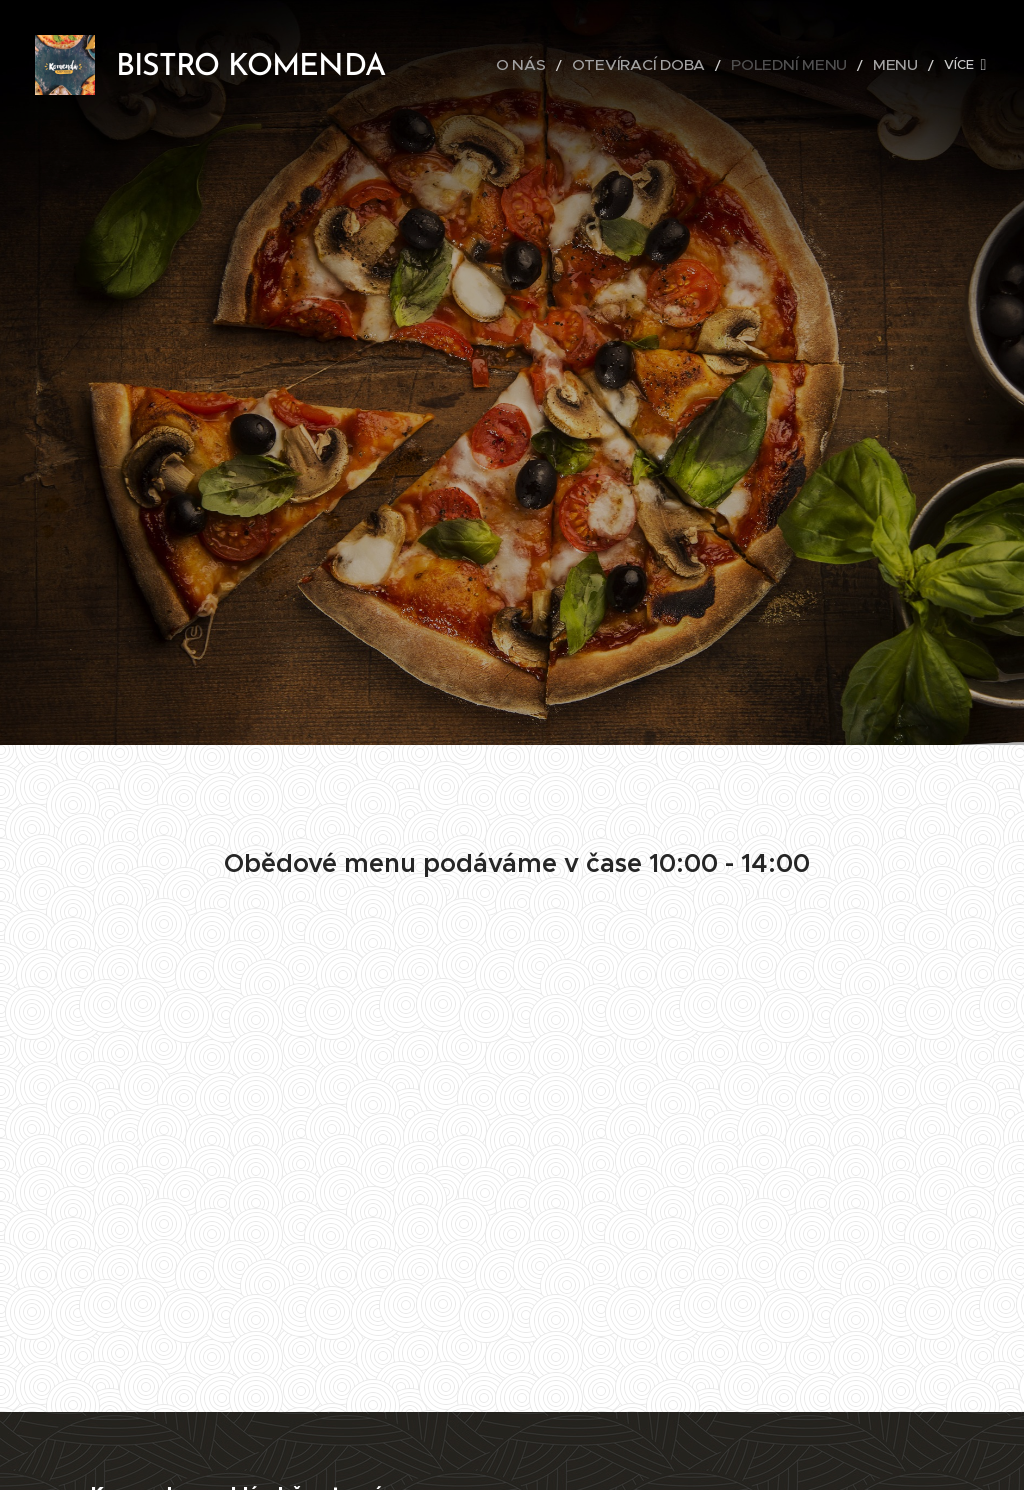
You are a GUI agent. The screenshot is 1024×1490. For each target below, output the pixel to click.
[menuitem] (489, 65)
